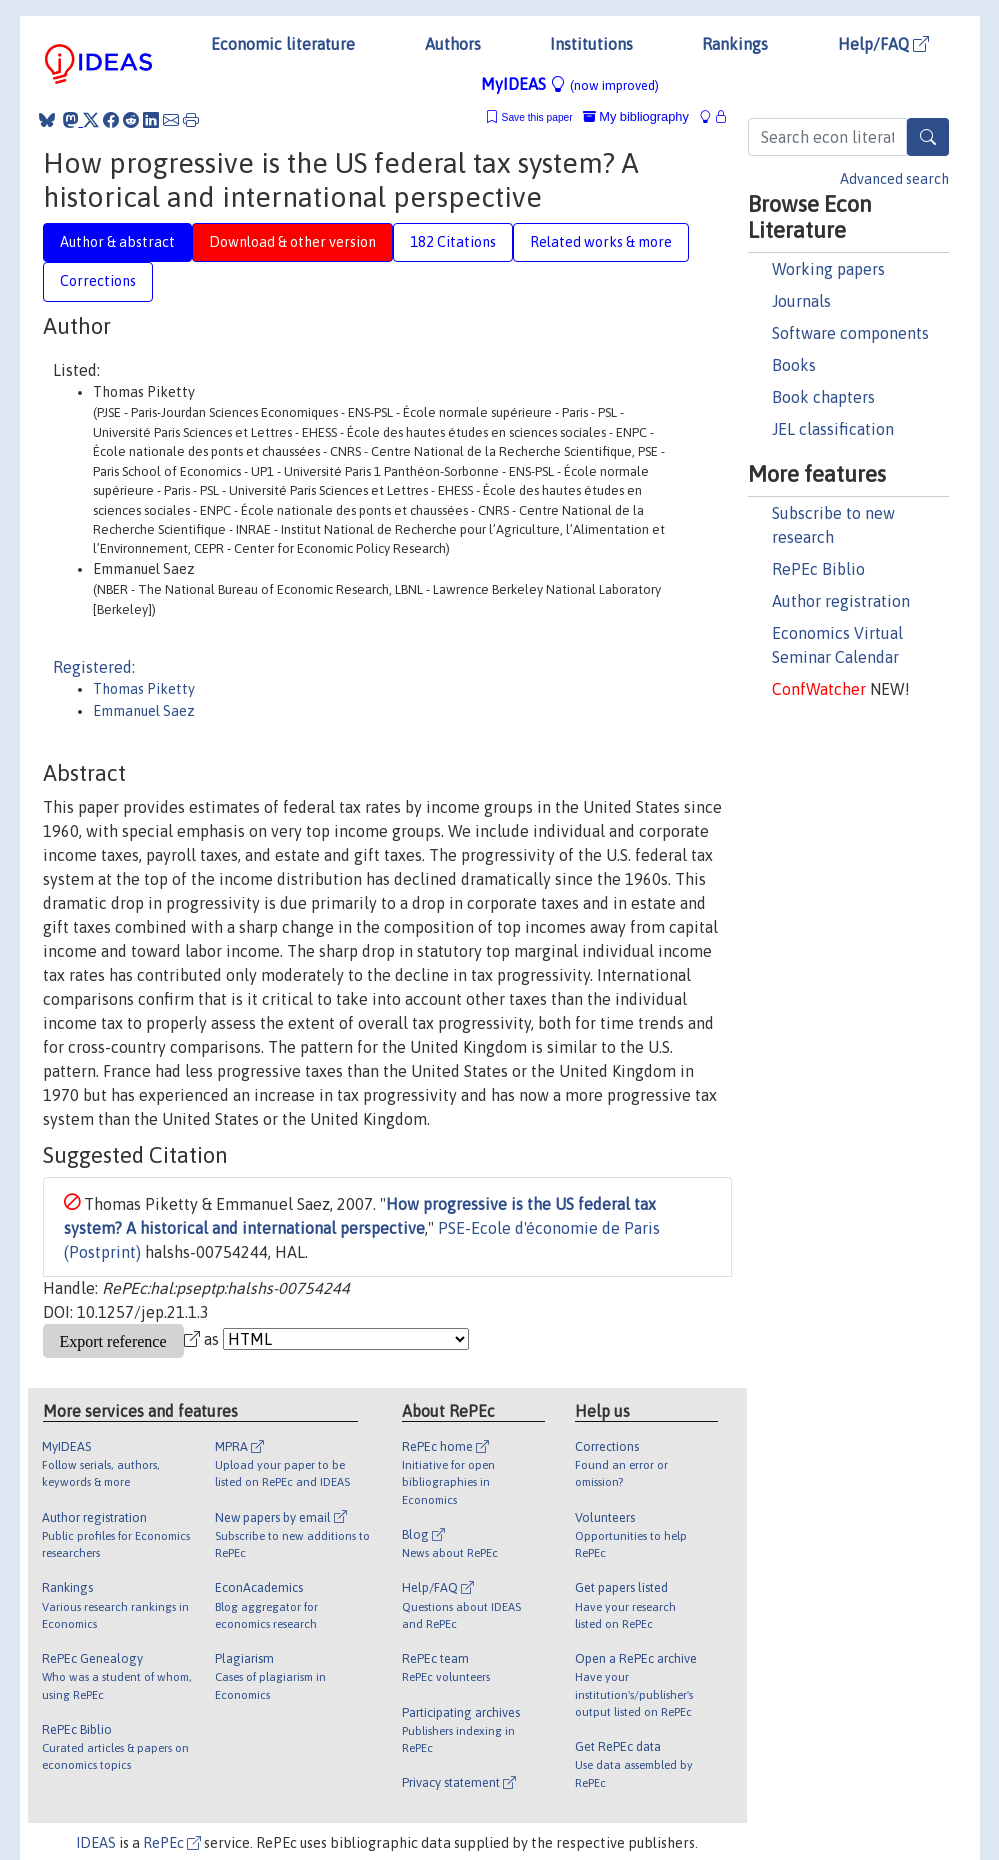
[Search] (928, 137)
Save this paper (537, 117)
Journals (801, 301)
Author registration (841, 601)
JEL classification (833, 429)
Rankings (735, 44)
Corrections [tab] (98, 281)
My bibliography (636, 116)
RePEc (172, 1843)
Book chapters (823, 397)
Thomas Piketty (144, 689)
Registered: (94, 667)
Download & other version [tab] (292, 242)
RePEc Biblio (818, 569)
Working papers (828, 269)
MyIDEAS (570, 84)
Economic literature (283, 44)
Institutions (591, 44)
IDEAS (96, 1843)
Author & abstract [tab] (117, 242)
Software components (850, 333)
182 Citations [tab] (453, 242)
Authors (453, 44)
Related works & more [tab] (601, 242)
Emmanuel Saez (144, 711)
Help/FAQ (883, 44)
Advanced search (894, 179)
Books (794, 365)
